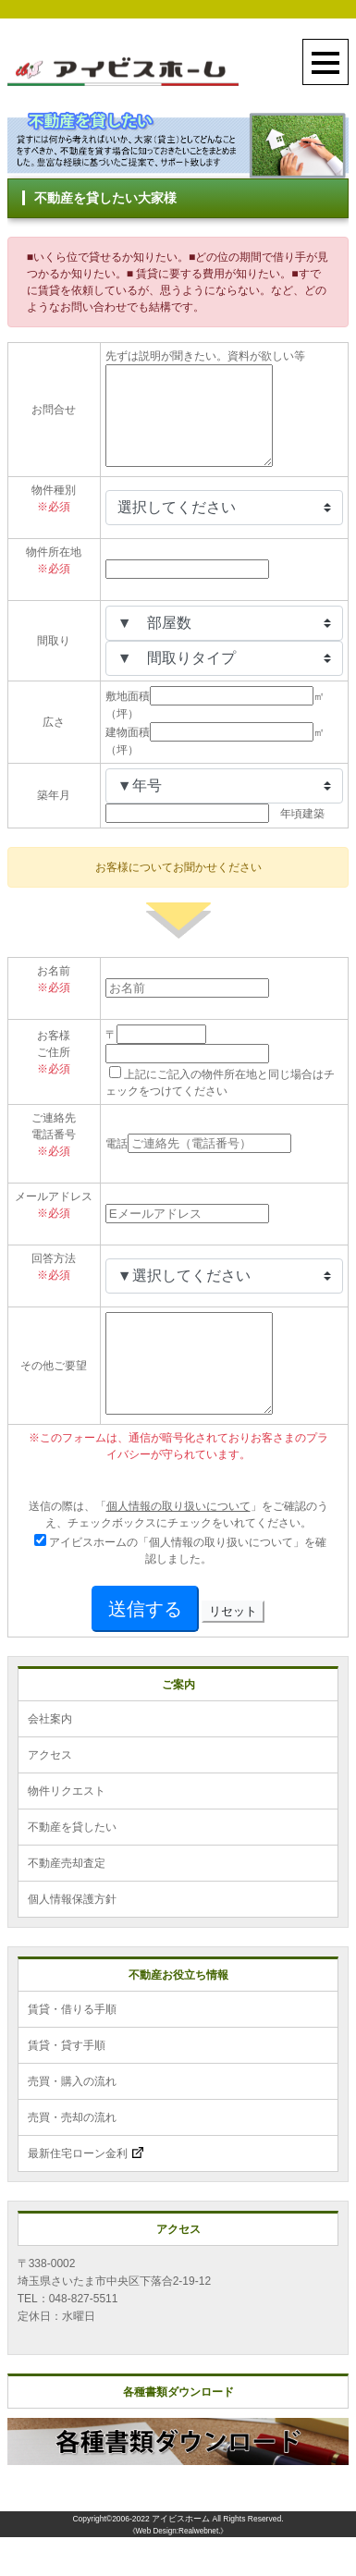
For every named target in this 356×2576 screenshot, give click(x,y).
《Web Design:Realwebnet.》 (178, 2570)
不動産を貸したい (72, 1865)
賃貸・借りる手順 (72, 2048)
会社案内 (50, 1757)
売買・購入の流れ (72, 2120)
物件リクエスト (66, 1829)
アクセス (50, 1793)
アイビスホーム (181, 2557)
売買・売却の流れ (72, 2156)
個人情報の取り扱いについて (178, 1545)
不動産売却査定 (66, 1901)
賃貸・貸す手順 (66, 2084)
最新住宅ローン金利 (86, 2193)
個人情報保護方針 (72, 1938)
